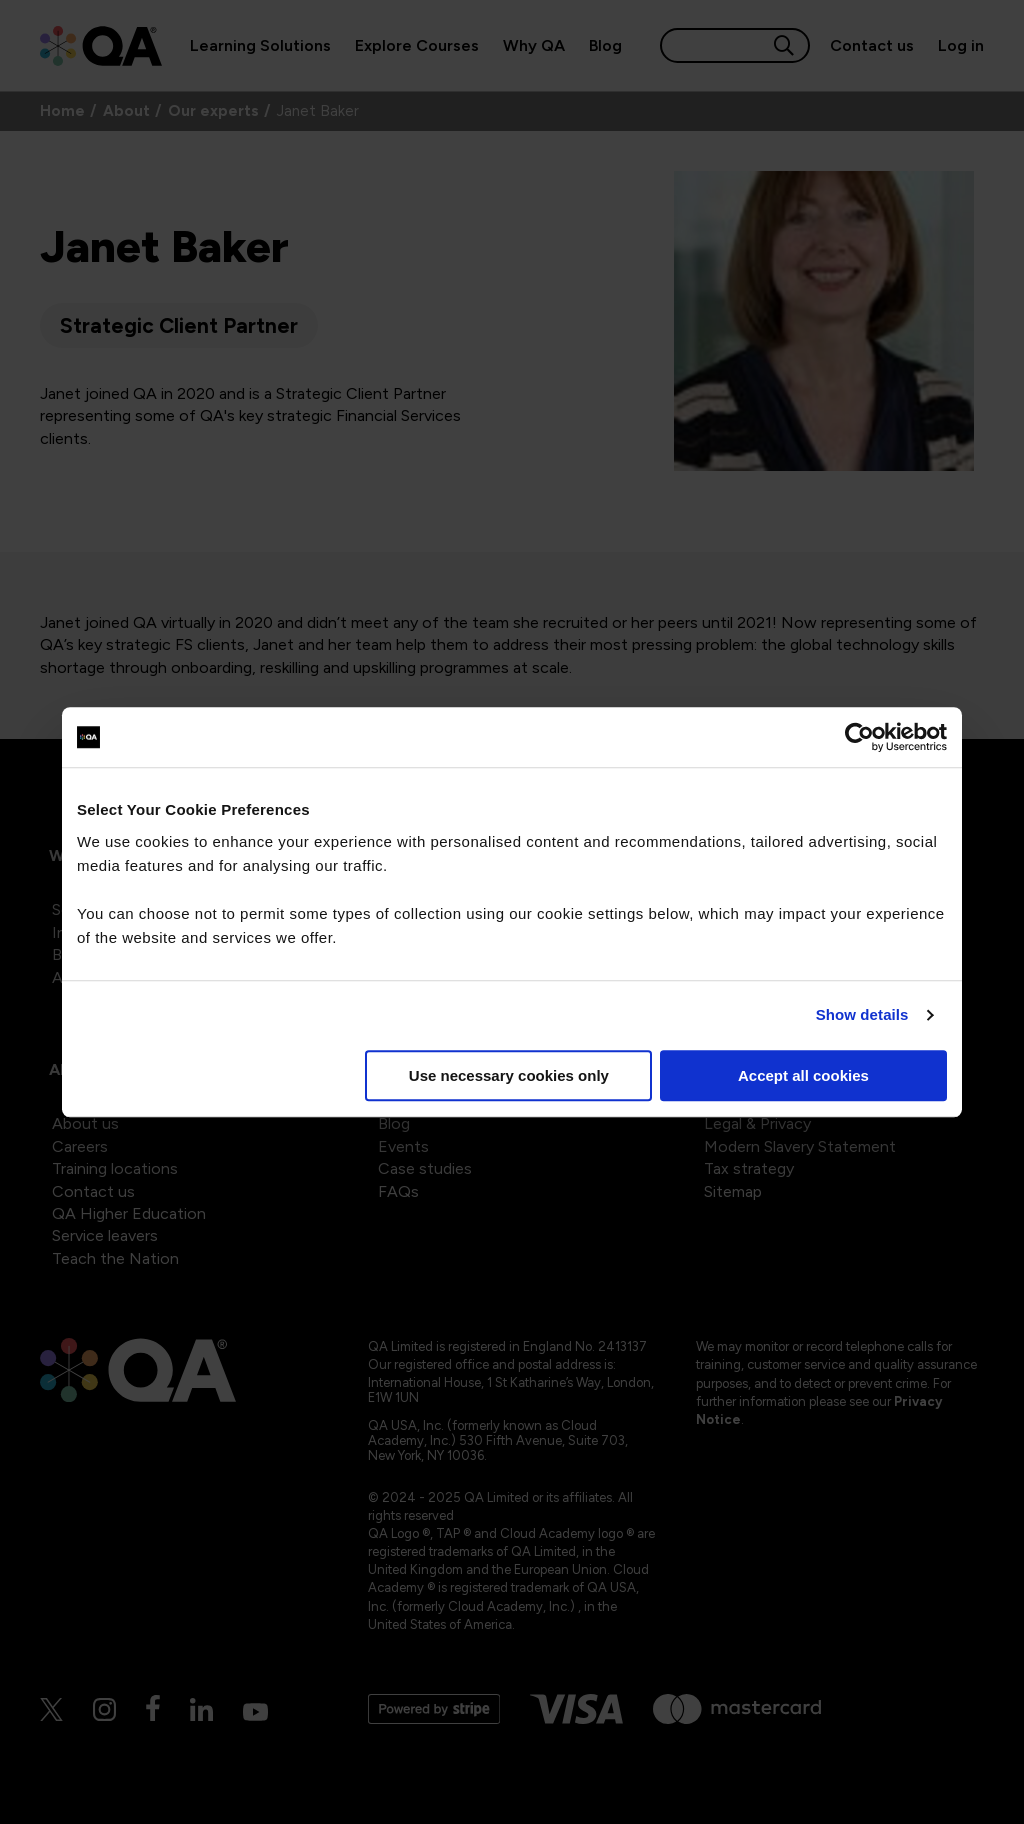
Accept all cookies (803, 1075)
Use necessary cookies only (509, 1075)
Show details (862, 1014)
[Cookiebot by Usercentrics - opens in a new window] (859, 737)
